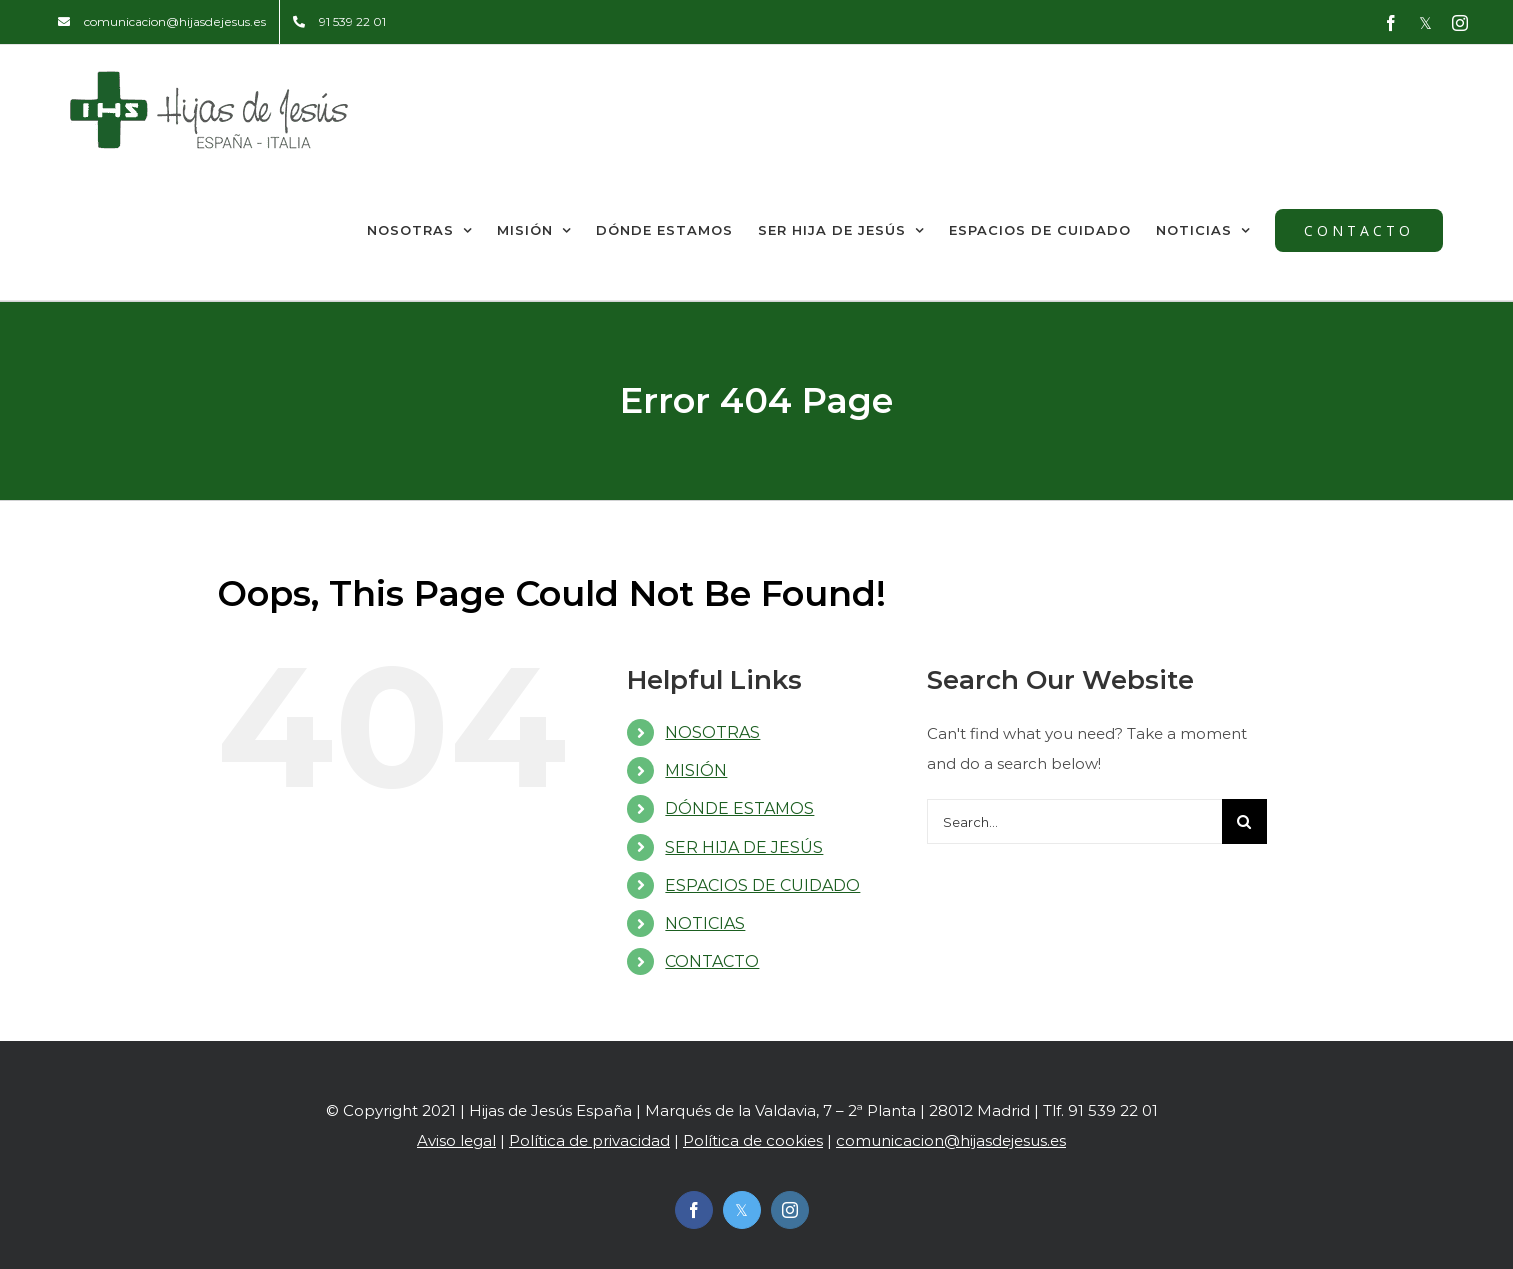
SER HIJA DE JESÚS (744, 847)
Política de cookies (753, 1140)
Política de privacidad (589, 1140)
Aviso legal (456, 1140)
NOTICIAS (705, 923)
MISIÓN (696, 770)
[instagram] (790, 1210)
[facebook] (694, 1210)
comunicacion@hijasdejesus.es (951, 1140)
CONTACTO (712, 961)
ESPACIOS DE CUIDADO (762, 885)
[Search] (1244, 821)
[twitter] (742, 1210)
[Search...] (1074, 821)
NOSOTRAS (712, 732)
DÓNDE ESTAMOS (739, 808)
